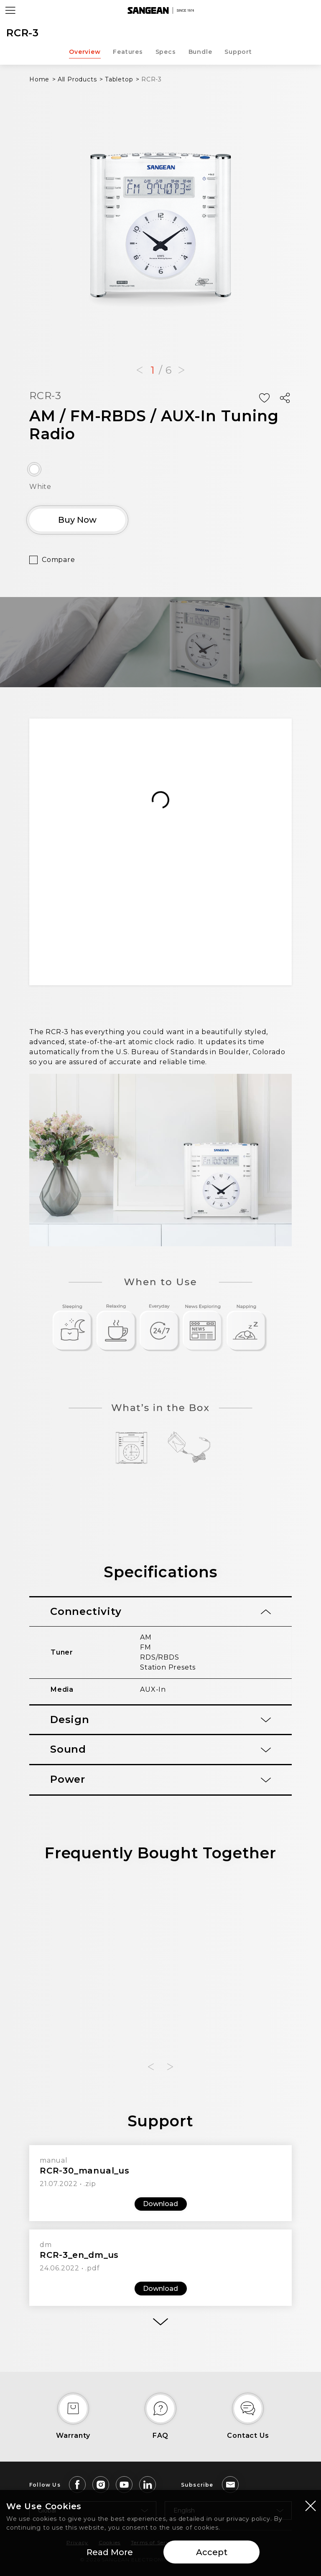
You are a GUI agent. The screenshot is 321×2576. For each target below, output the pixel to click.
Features (128, 52)
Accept (211, 2552)
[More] (160, 2322)
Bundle (200, 52)
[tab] (160, 1611)
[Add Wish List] (264, 398)
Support (238, 52)
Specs (165, 52)
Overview (84, 52)
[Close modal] (310, 2505)
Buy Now (77, 520)
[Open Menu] (10, 10)
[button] (140, 370)
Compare (58, 560)
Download (160, 2204)
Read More (110, 2552)
